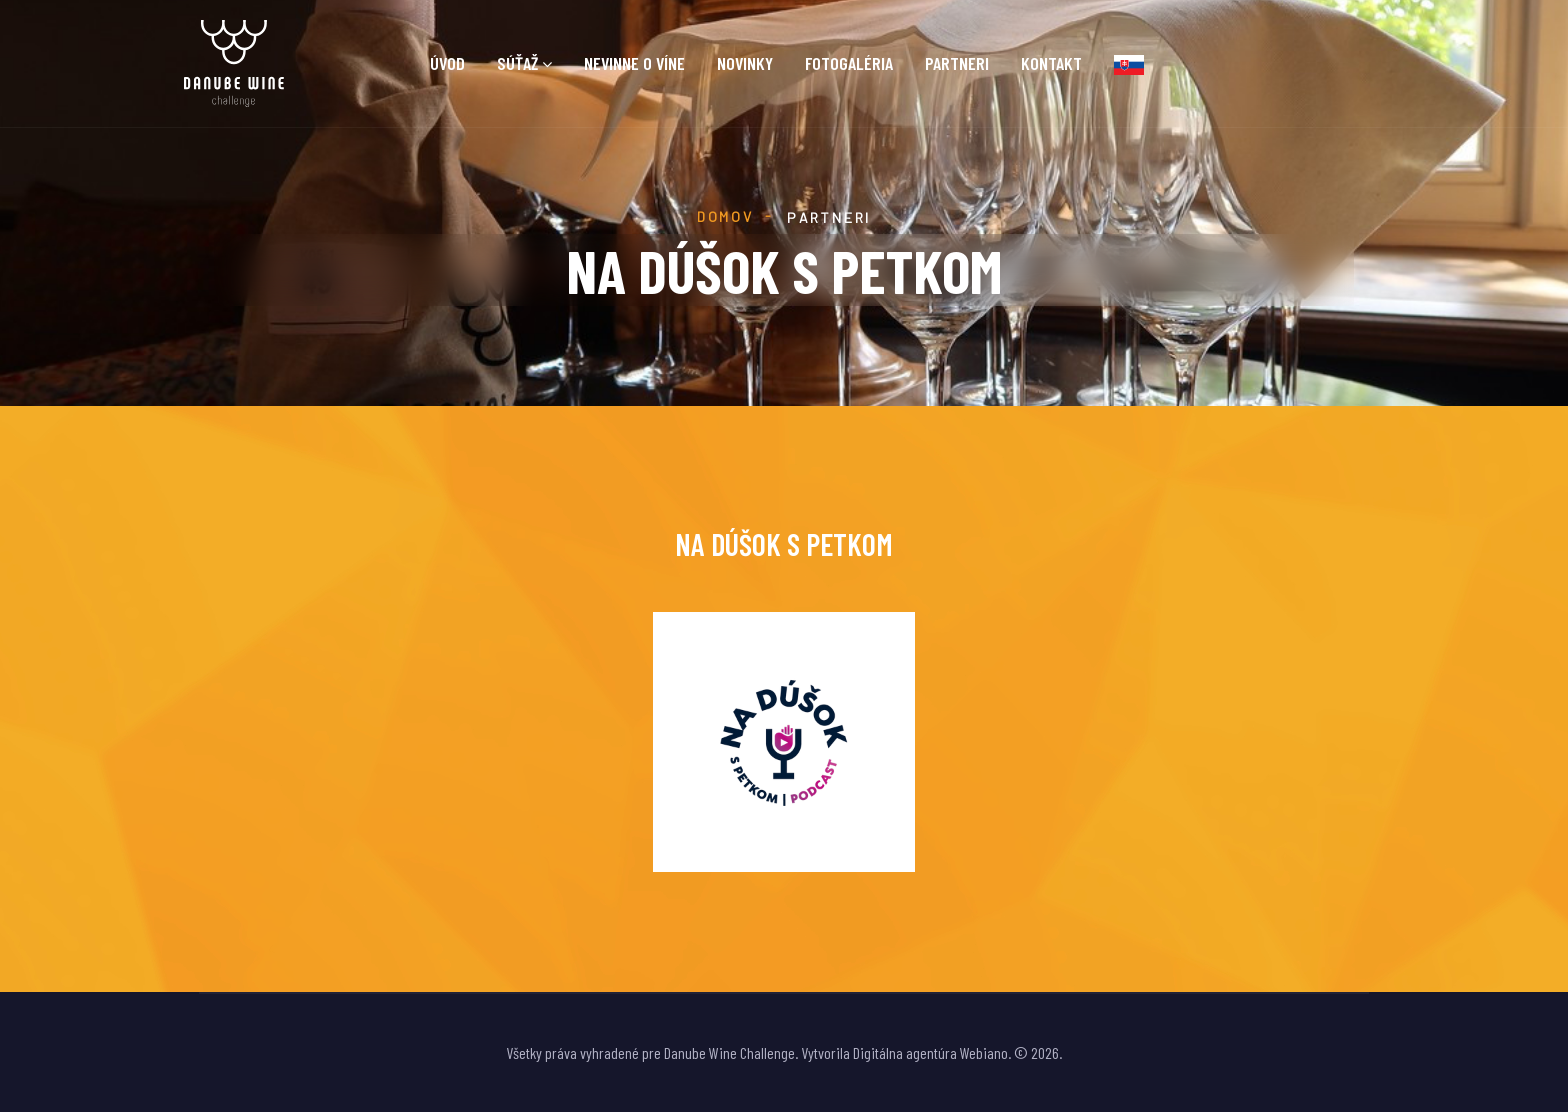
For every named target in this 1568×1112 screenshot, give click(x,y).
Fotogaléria (849, 63)
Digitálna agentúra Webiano (930, 1052)
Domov (725, 216)
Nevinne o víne (634, 63)
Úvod (447, 63)
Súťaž (517, 63)
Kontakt (1051, 63)
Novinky (745, 63)
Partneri (957, 63)
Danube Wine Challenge (729, 1052)
